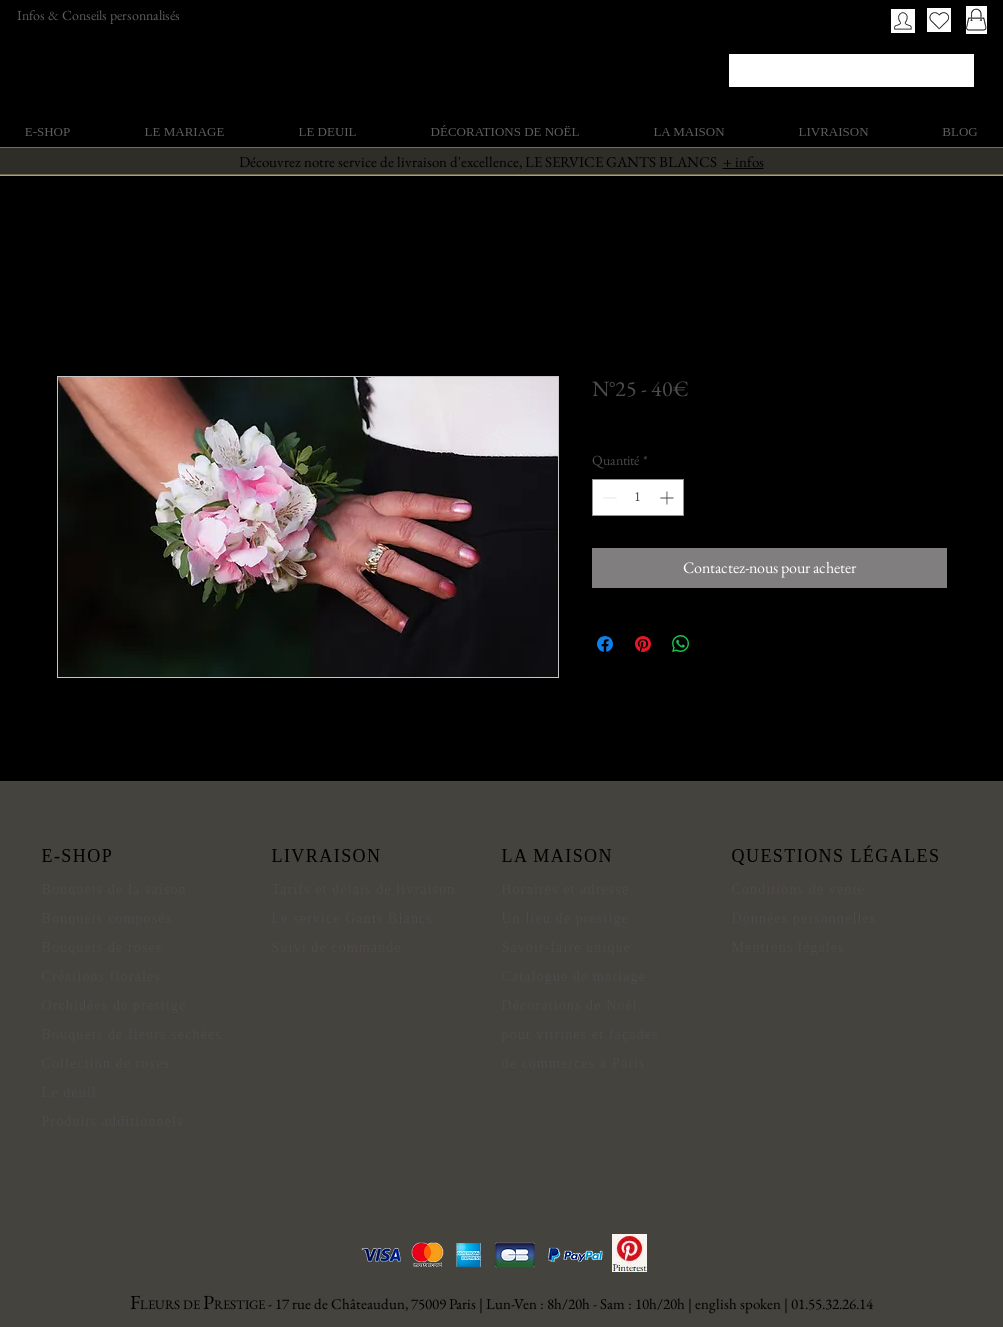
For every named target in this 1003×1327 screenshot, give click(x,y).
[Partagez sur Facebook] (605, 644)
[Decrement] (607, 497)
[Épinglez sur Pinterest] (643, 644)
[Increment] (668, 497)
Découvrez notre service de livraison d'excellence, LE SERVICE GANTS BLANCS (501, 161)
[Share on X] (719, 644)
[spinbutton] (638, 497)
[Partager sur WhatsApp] (681, 644)
